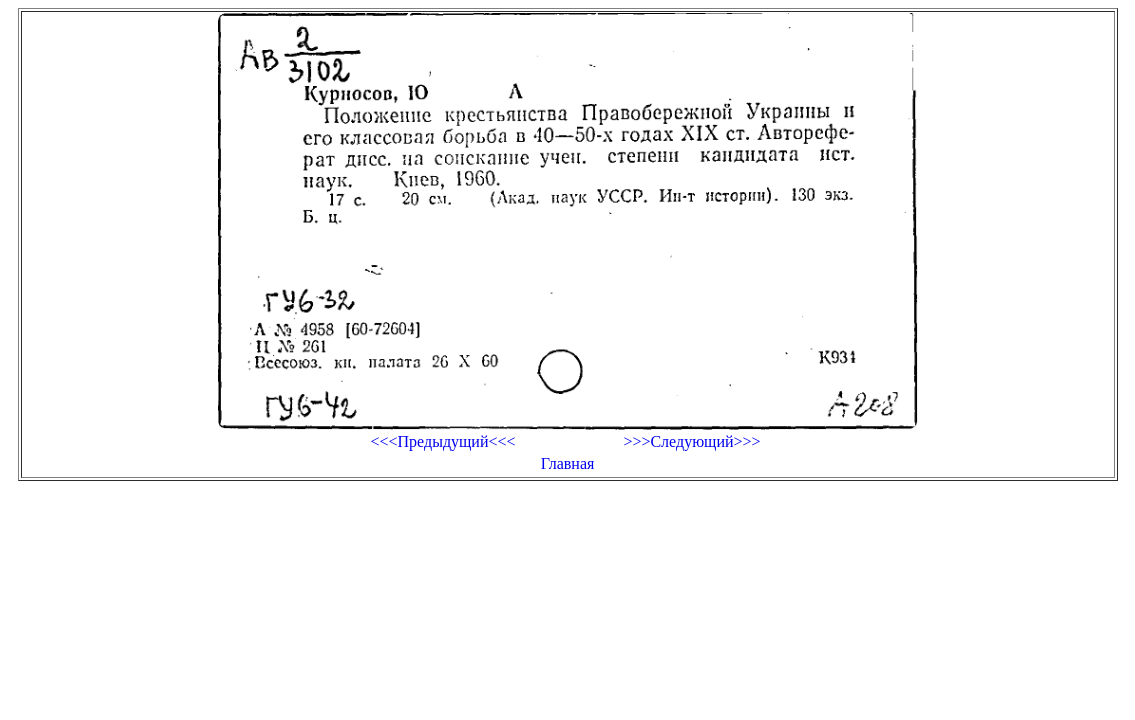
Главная (568, 463)
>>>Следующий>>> (691, 441)
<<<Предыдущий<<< (442, 441)
